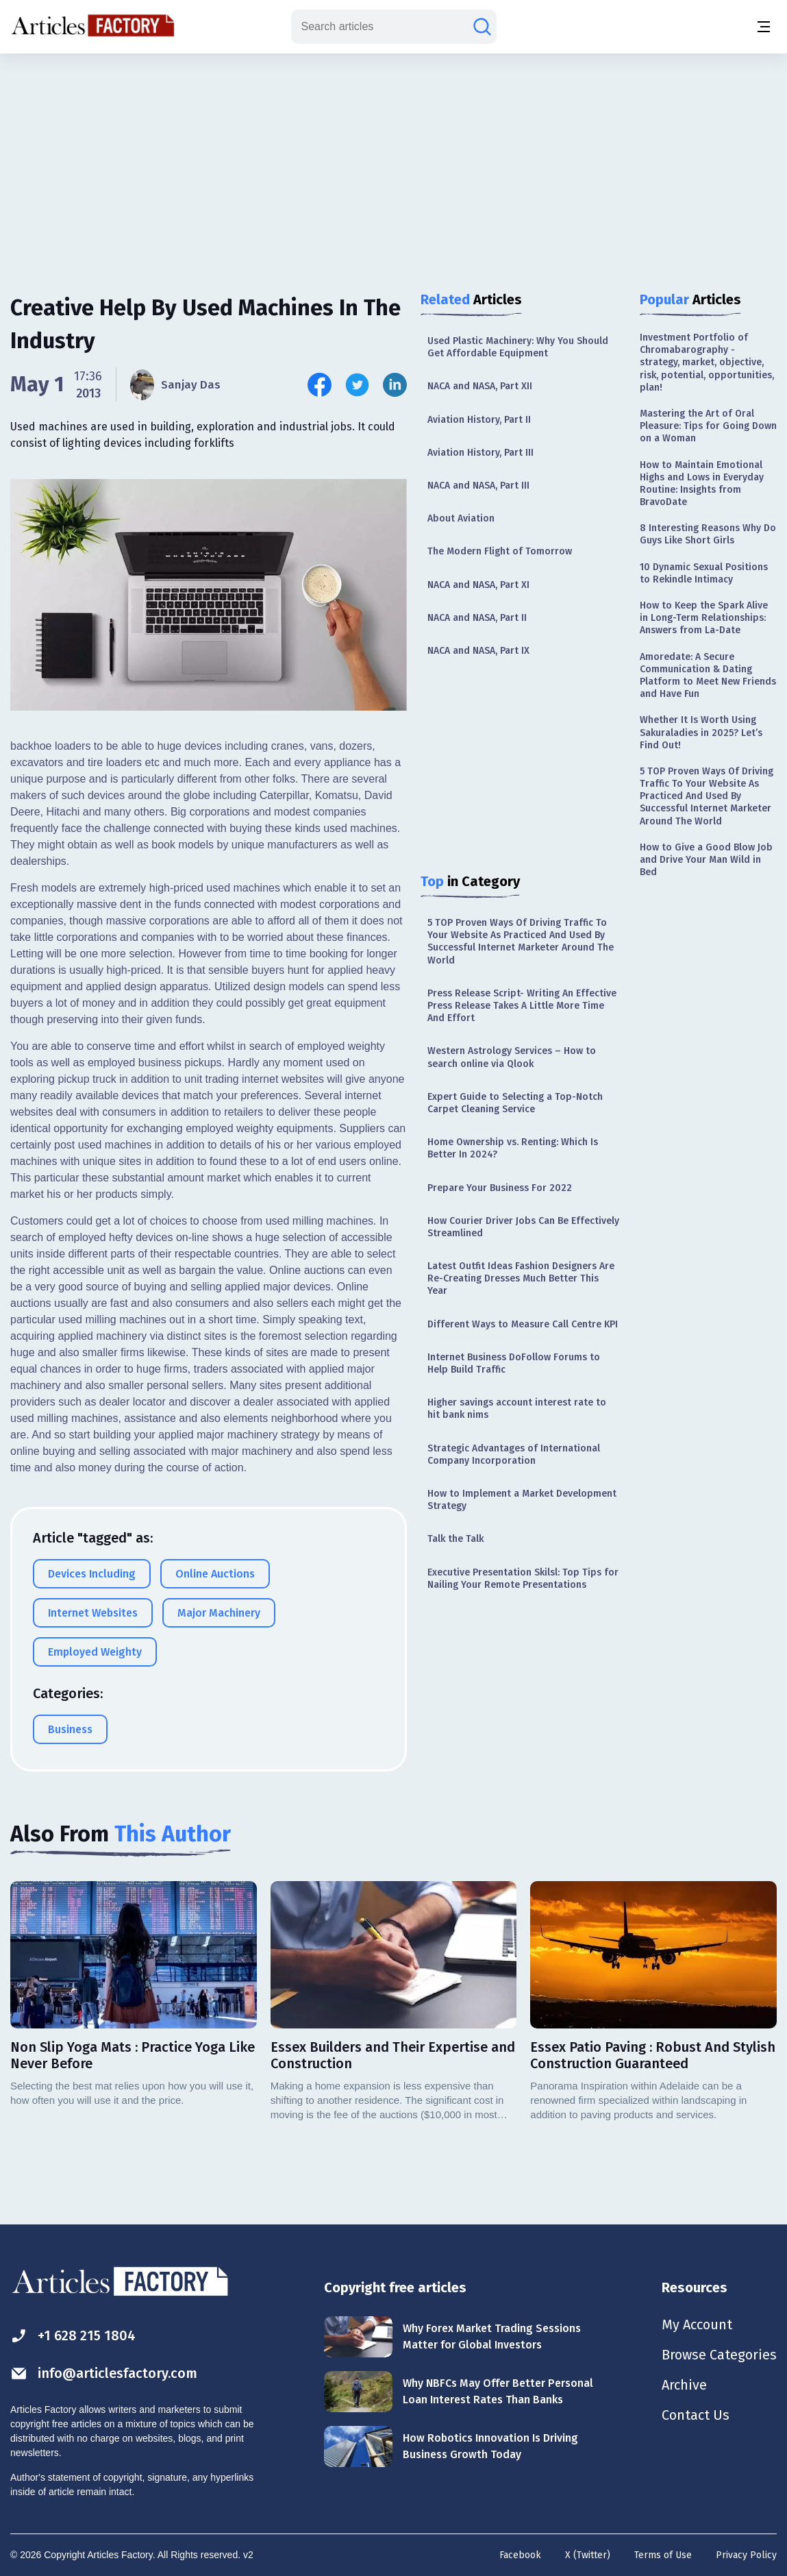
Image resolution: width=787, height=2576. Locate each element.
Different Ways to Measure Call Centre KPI (522, 1324)
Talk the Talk (455, 1539)
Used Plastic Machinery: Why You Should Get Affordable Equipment (517, 347)
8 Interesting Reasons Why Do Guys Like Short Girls (708, 534)
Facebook (520, 2555)
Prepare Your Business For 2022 (499, 1188)
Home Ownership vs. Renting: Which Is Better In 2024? (512, 1148)
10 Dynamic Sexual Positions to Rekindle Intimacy (704, 573)
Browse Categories (719, 2354)
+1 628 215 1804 (73, 2335)
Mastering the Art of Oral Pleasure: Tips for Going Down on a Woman (708, 426)
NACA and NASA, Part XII (479, 386)
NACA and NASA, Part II (477, 618)
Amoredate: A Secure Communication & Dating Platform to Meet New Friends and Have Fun (708, 675)
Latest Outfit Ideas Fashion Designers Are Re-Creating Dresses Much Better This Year (520, 1278)
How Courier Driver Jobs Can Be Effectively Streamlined (523, 1227)
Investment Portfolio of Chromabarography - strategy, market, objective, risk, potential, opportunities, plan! (707, 362)
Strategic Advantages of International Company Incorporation (513, 1455)
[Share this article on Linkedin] (395, 385)
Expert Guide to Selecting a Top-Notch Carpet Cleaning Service (515, 1103)
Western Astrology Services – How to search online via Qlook (511, 1057)
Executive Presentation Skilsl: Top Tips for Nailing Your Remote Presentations (523, 1579)
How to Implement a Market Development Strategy (521, 1500)
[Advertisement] (394, 161)
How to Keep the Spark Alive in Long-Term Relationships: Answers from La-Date (704, 618)
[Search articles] (482, 27)
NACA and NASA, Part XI (478, 585)
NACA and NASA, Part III (478, 485)
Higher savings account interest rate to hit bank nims (516, 1409)
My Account (697, 2324)
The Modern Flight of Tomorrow (499, 551)
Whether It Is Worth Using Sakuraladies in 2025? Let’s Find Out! (701, 732)
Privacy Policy (746, 2555)
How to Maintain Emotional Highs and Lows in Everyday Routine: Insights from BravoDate (702, 483)
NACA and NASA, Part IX (478, 651)
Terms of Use (663, 2555)
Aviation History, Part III (480, 452)
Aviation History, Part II (479, 420)
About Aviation (461, 518)
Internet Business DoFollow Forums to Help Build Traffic (513, 1363)
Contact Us (695, 2415)
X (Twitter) (587, 2555)
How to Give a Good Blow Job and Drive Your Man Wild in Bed (706, 860)
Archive (684, 2385)
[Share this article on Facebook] (320, 385)
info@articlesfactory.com (104, 2373)
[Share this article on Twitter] (357, 385)
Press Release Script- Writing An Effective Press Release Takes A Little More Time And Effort (521, 1006)
